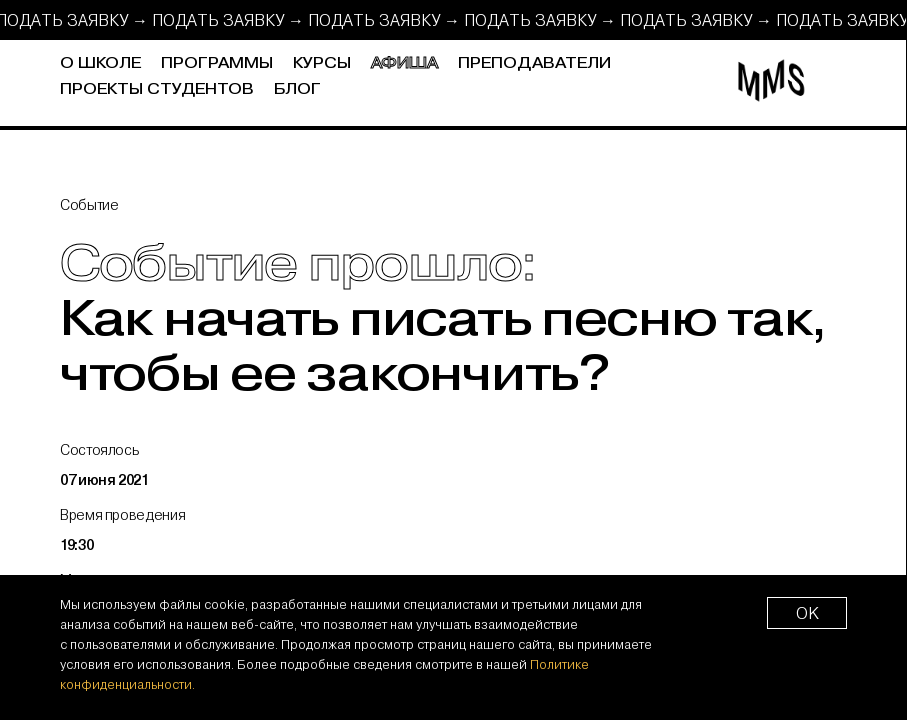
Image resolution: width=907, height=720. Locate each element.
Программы (217, 63)
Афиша (404, 63)
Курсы (322, 63)
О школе (100, 63)
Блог (297, 89)
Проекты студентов (157, 89)
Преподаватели (534, 63)
